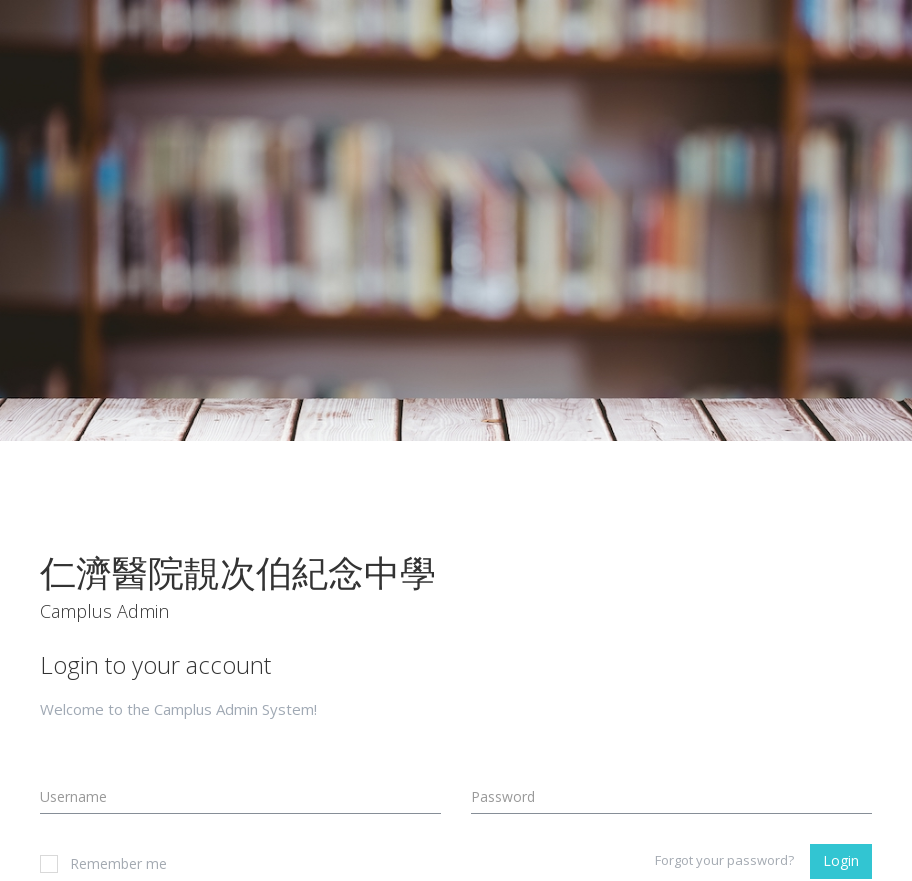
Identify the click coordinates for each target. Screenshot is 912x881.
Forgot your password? (724, 860)
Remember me (103, 863)
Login (841, 860)
